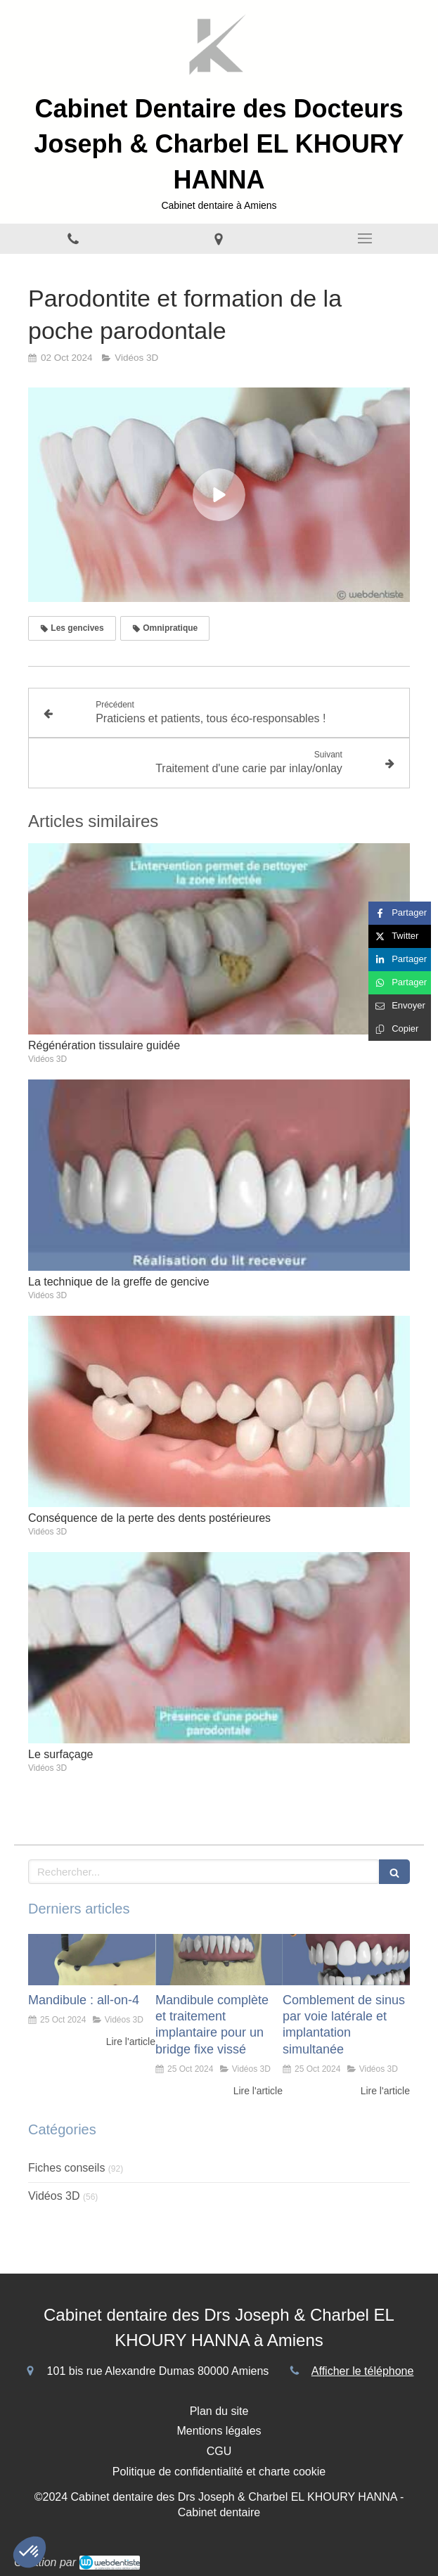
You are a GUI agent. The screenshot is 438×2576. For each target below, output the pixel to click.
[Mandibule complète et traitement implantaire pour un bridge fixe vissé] (219, 1959)
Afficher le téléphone (362, 2371)
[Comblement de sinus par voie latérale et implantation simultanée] (346, 1959)
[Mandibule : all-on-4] (91, 1959)
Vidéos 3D (54, 2196)
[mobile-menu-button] (365, 238)
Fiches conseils (66, 2168)
